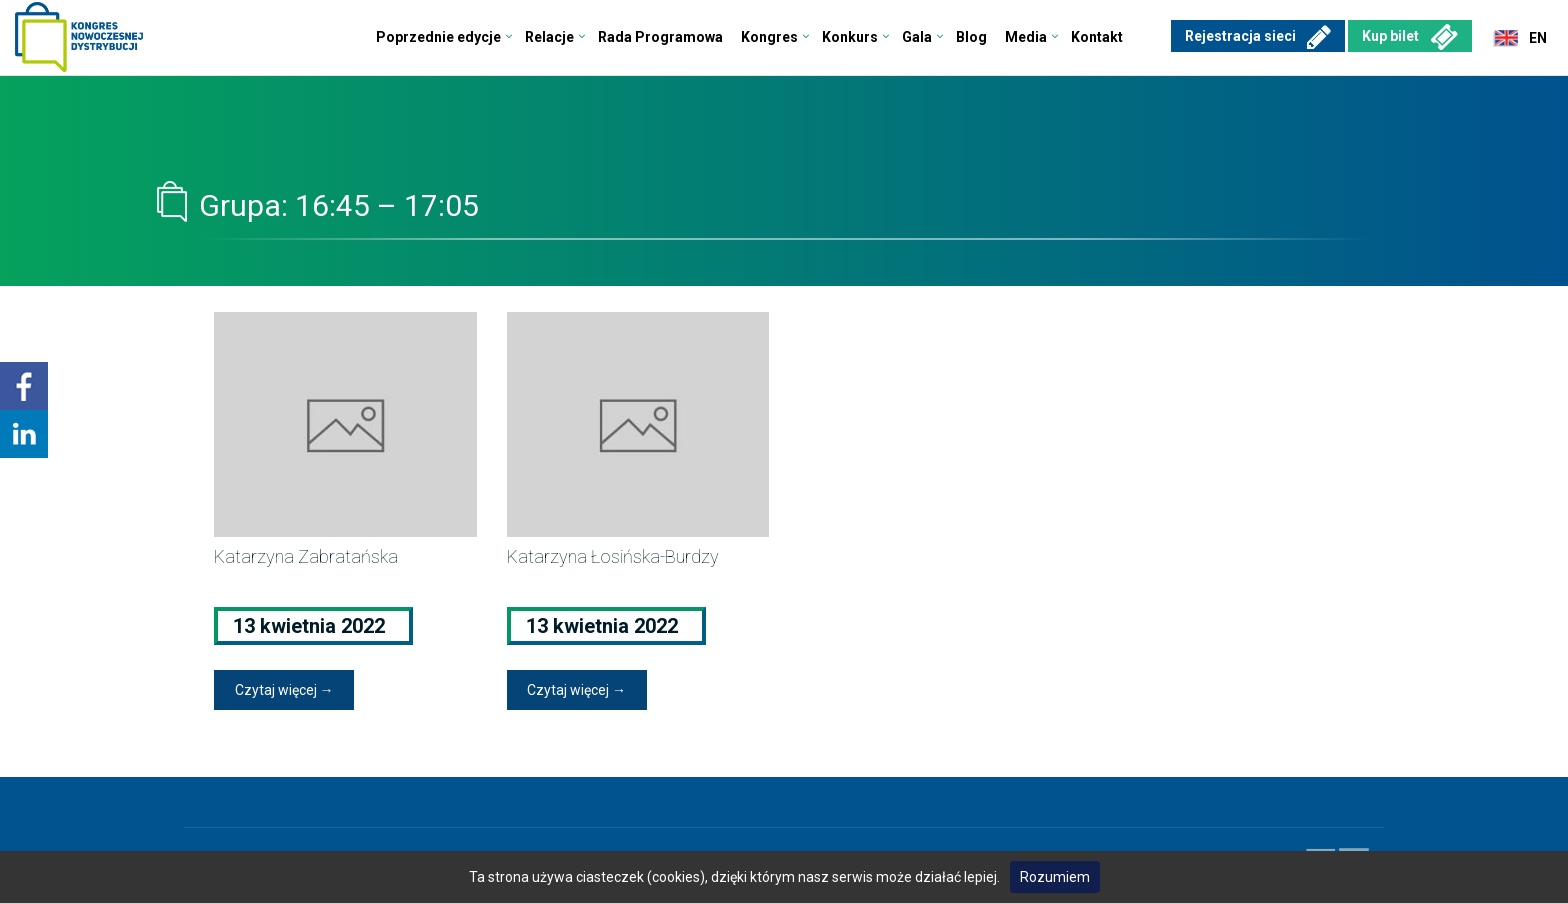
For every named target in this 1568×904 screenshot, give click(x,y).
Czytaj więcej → (284, 690)
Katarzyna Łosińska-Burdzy (613, 556)
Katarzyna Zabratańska (306, 556)
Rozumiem (1055, 877)
